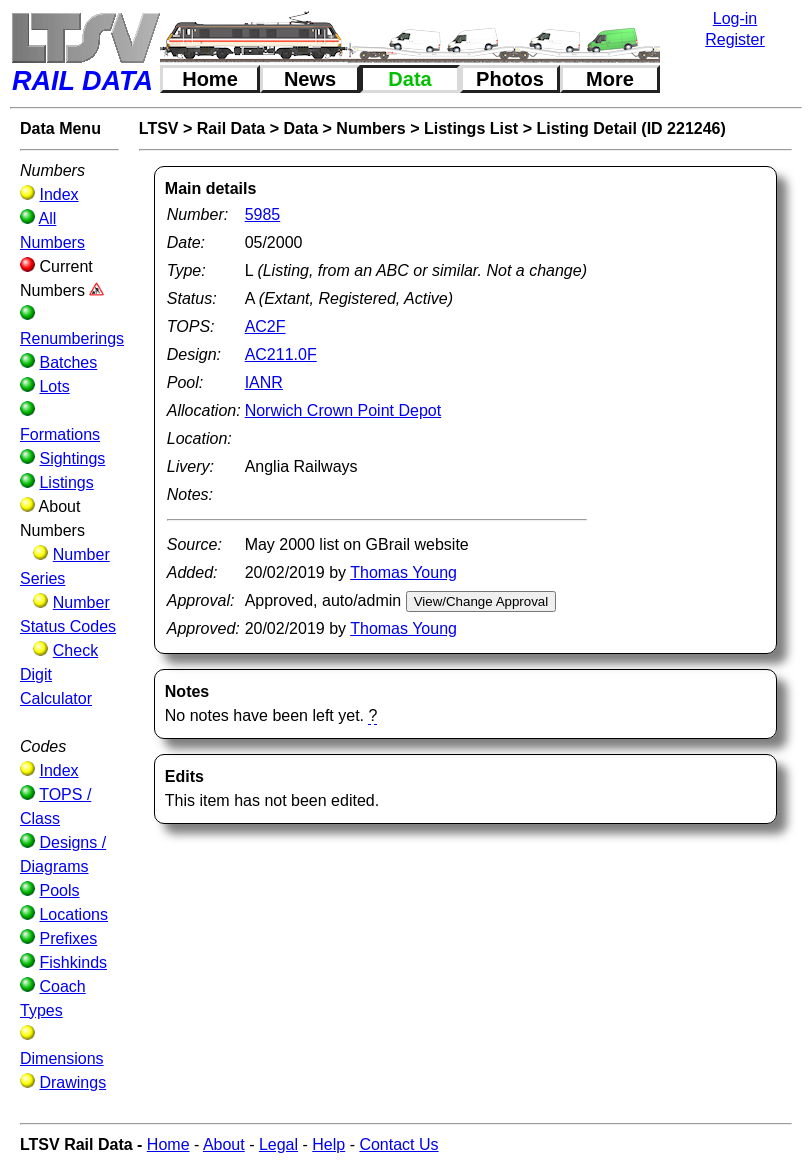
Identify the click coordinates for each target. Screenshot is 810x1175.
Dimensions (62, 1058)
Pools (59, 890)
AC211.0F (281, 354)
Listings (66, 482)
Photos (510, 79)
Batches (68, 362)
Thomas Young (403, 572)
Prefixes (68, 938)
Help (328, 1144)
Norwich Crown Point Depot (343, 410)
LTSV (159, 128)
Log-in (735, 18)
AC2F (265, 326)
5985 (263, 214)
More (610, 79)
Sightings (72, 458)
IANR (264, 382)
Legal (278, 1144)
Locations (73, 914)
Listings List (471, 128)
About (224, 1144)
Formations (60, 434)
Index (58, 194)
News (310, 79)
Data (409, 79)
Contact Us (398, 1144)
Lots (54, 386)
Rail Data (231, 128)
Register (735, 39)
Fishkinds (73, 962)
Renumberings (72, 338)
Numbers (370, 128)
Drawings (72, 1082)
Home (210, 79)
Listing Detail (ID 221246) (630, 128)
